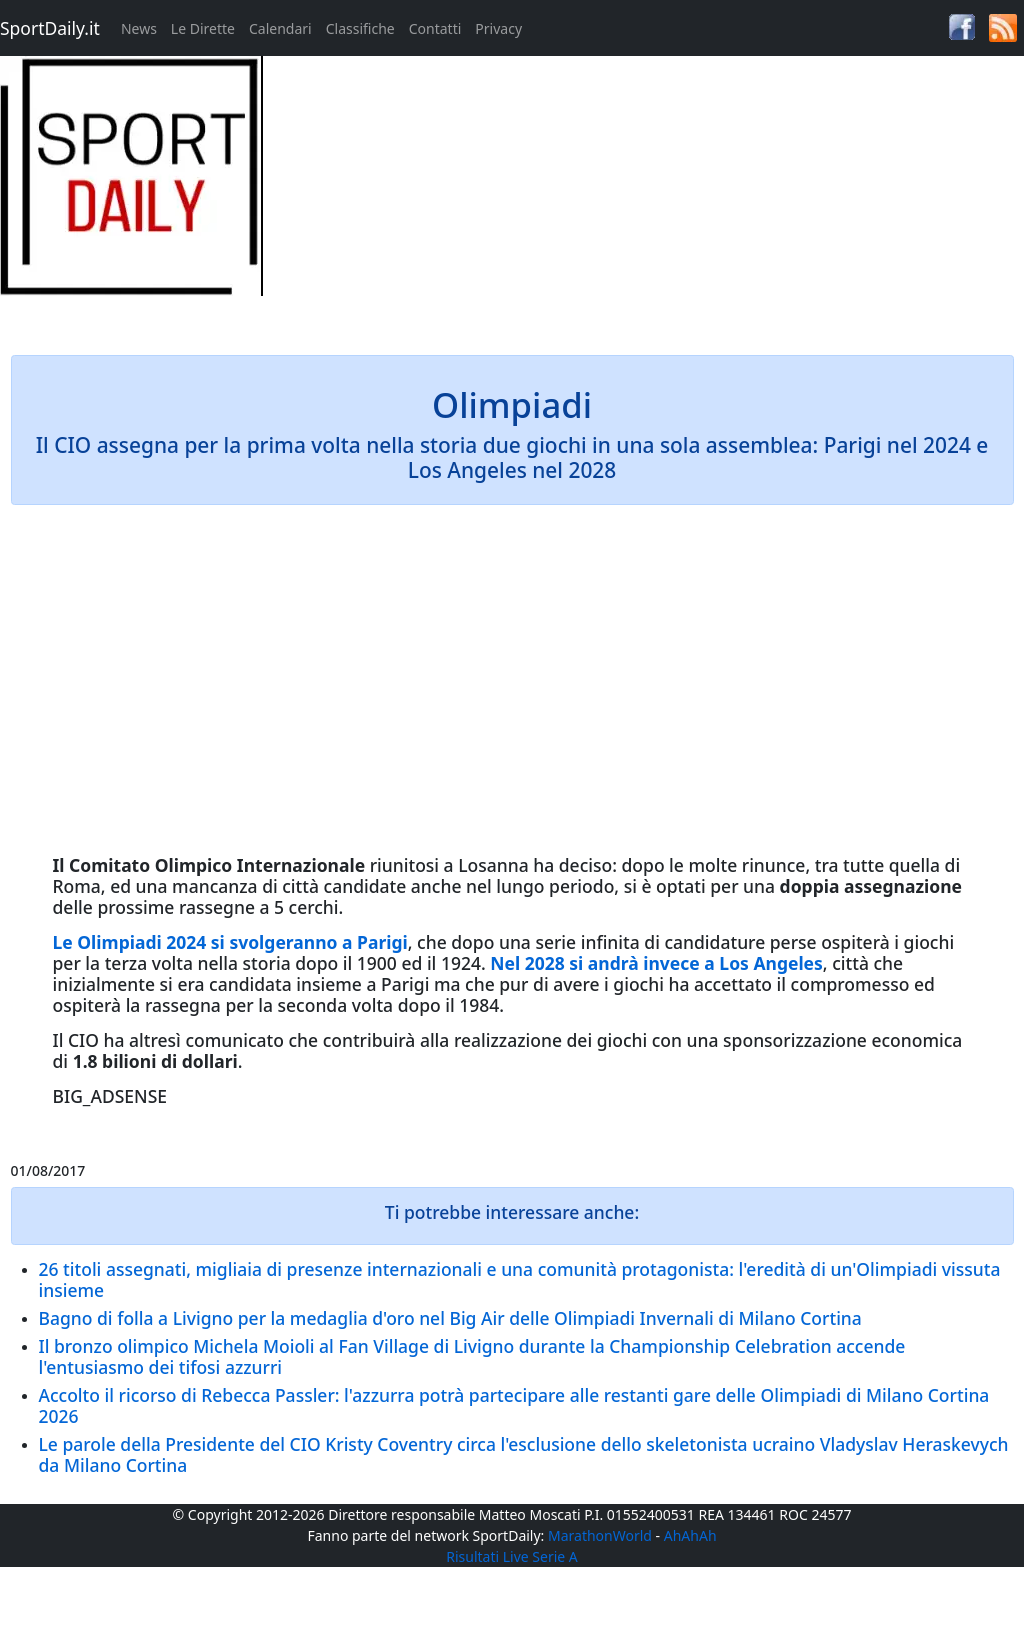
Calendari (280, 28)
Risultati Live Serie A (512, 1556)
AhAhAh (690, 1535)
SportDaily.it (50, 28)
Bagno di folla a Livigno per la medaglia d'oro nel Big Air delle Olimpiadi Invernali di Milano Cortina (450, 1318)
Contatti (435, 28)
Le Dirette (203, 28)
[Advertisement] (640, 196)
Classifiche (360, 28)
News (139, 28)
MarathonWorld (600, 1535)
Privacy (498, 28)
